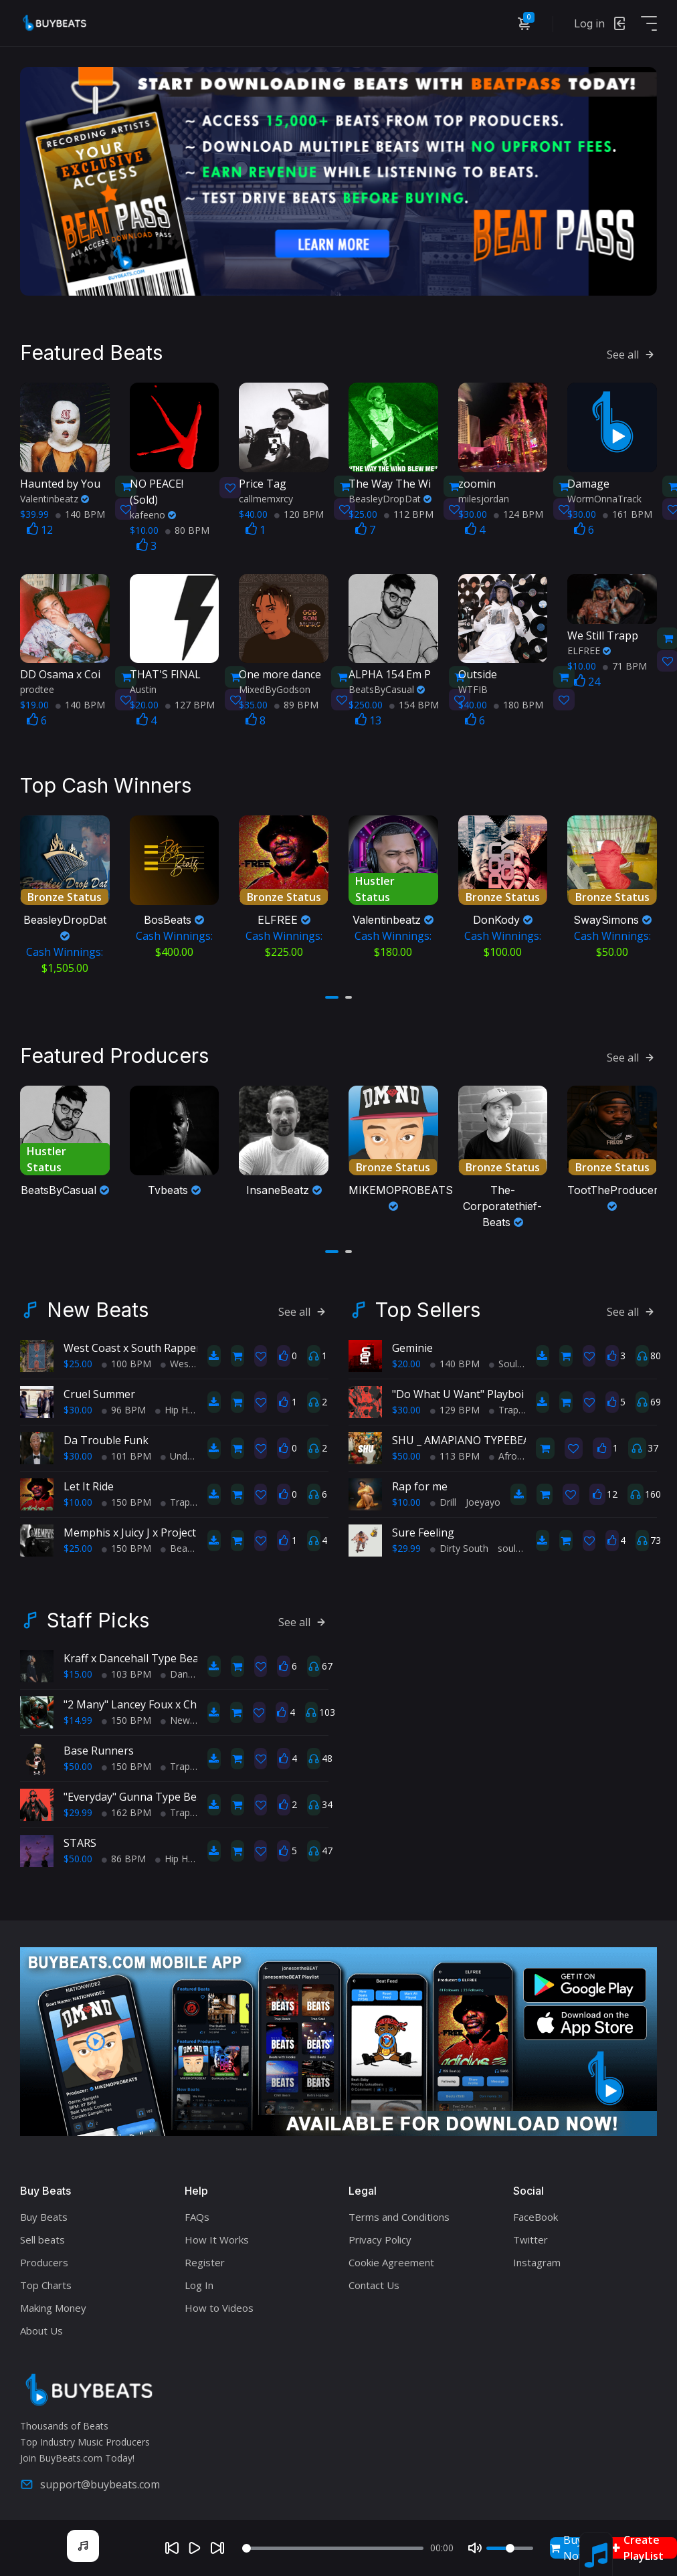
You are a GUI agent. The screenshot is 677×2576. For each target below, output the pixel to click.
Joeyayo (483, 1498)
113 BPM (455, 1452)
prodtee (37, 687)
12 (40, 527)
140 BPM (80, 512)
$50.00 (406, 1452)
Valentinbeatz (54, 496)
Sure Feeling (423, 1528)
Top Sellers (427, 1306)
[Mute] (475, 2548)
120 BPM (299, 512)
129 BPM (455, 1405)
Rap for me (420, 1482)
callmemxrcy (266, 496)
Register (205, 2258)
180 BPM (518, 702)
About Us (41, 2326)
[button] (331, 994)
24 (587, 679)
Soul (503, 1359)
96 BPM (124, 1405)
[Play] (195, 2548)
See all (632, 352)
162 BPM (126, 1808)
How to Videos (219, 2303)
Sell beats (42, 2235)
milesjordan (483, 496)
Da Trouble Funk (106, 1436)
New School (191, 1716)
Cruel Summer (99, 1390)
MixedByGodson (274, 687)
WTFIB (473, 687)
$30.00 (78, 1405)
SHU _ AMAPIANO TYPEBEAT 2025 (478, 1436)
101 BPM (126, 1452)
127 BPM (190, 702)
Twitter (530, 2235)
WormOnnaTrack (604, 496)
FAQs (197, 2212)
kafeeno (153, 512)
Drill (443, 1498)
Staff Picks (98, 1616)
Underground (194, 1452)
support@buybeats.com (90, 2480)
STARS (80, 1838)
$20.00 (406, 1359)
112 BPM (408, 512)
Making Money (53, 2303)
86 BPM (124, 1854)
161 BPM (627, 512)
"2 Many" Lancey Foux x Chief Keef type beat (174, 1700)
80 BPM (187, 528)
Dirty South (459, 1544)
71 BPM (625, 664)
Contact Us (374, 2281)
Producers (44, 2258)
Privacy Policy (380, 2235)
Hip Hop (177, 1405)
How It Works (217, 2235)
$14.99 (78, 1716)
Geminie (412, 1343)
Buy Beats (44, 2212)
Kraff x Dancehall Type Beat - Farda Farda (167, 1654)
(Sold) (169, 489)
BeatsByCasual (387, 687)
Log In (199, 2281)
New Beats (98, 1306)
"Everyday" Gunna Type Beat (135, 1792)
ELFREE (589, 648)
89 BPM (296, 702)
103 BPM (126, 1670)
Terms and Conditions (399, 2212)
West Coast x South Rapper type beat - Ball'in (177, 1343)
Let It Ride (89, 1482)
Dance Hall (189, 1670)
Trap (175, 1498)
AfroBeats (516, 1452)
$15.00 (78, 1670)
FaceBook (535, 2212)
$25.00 (78, 1359)
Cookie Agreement (391, 2258)
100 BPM (126, 1359)
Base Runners (99, 1746)
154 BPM (414, 702)
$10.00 (78, 1498)
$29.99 (406, 1544)
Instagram (537, 2258)
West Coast (190, 1359)
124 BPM (518, 512)
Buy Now (568, 2548)
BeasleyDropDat (390, 496)
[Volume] (509, 2548)
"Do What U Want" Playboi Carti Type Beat (498, 1390)
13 (368, 718)
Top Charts (46, 2281)
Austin (143, 687)
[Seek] (332, 2548)
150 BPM (126, 1498)
